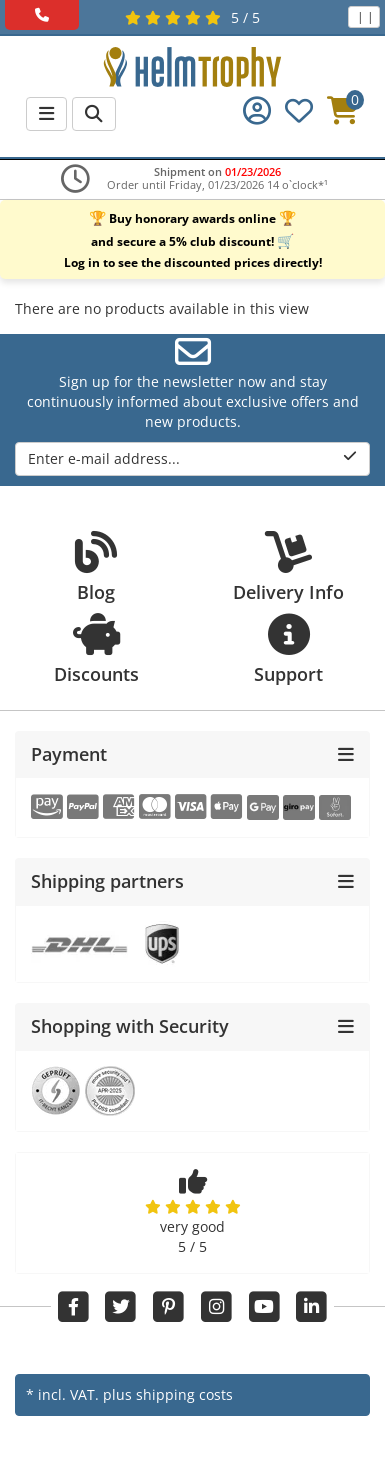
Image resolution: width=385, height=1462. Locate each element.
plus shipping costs (168, 1394)
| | (364, 16)
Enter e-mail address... (192, 458)
